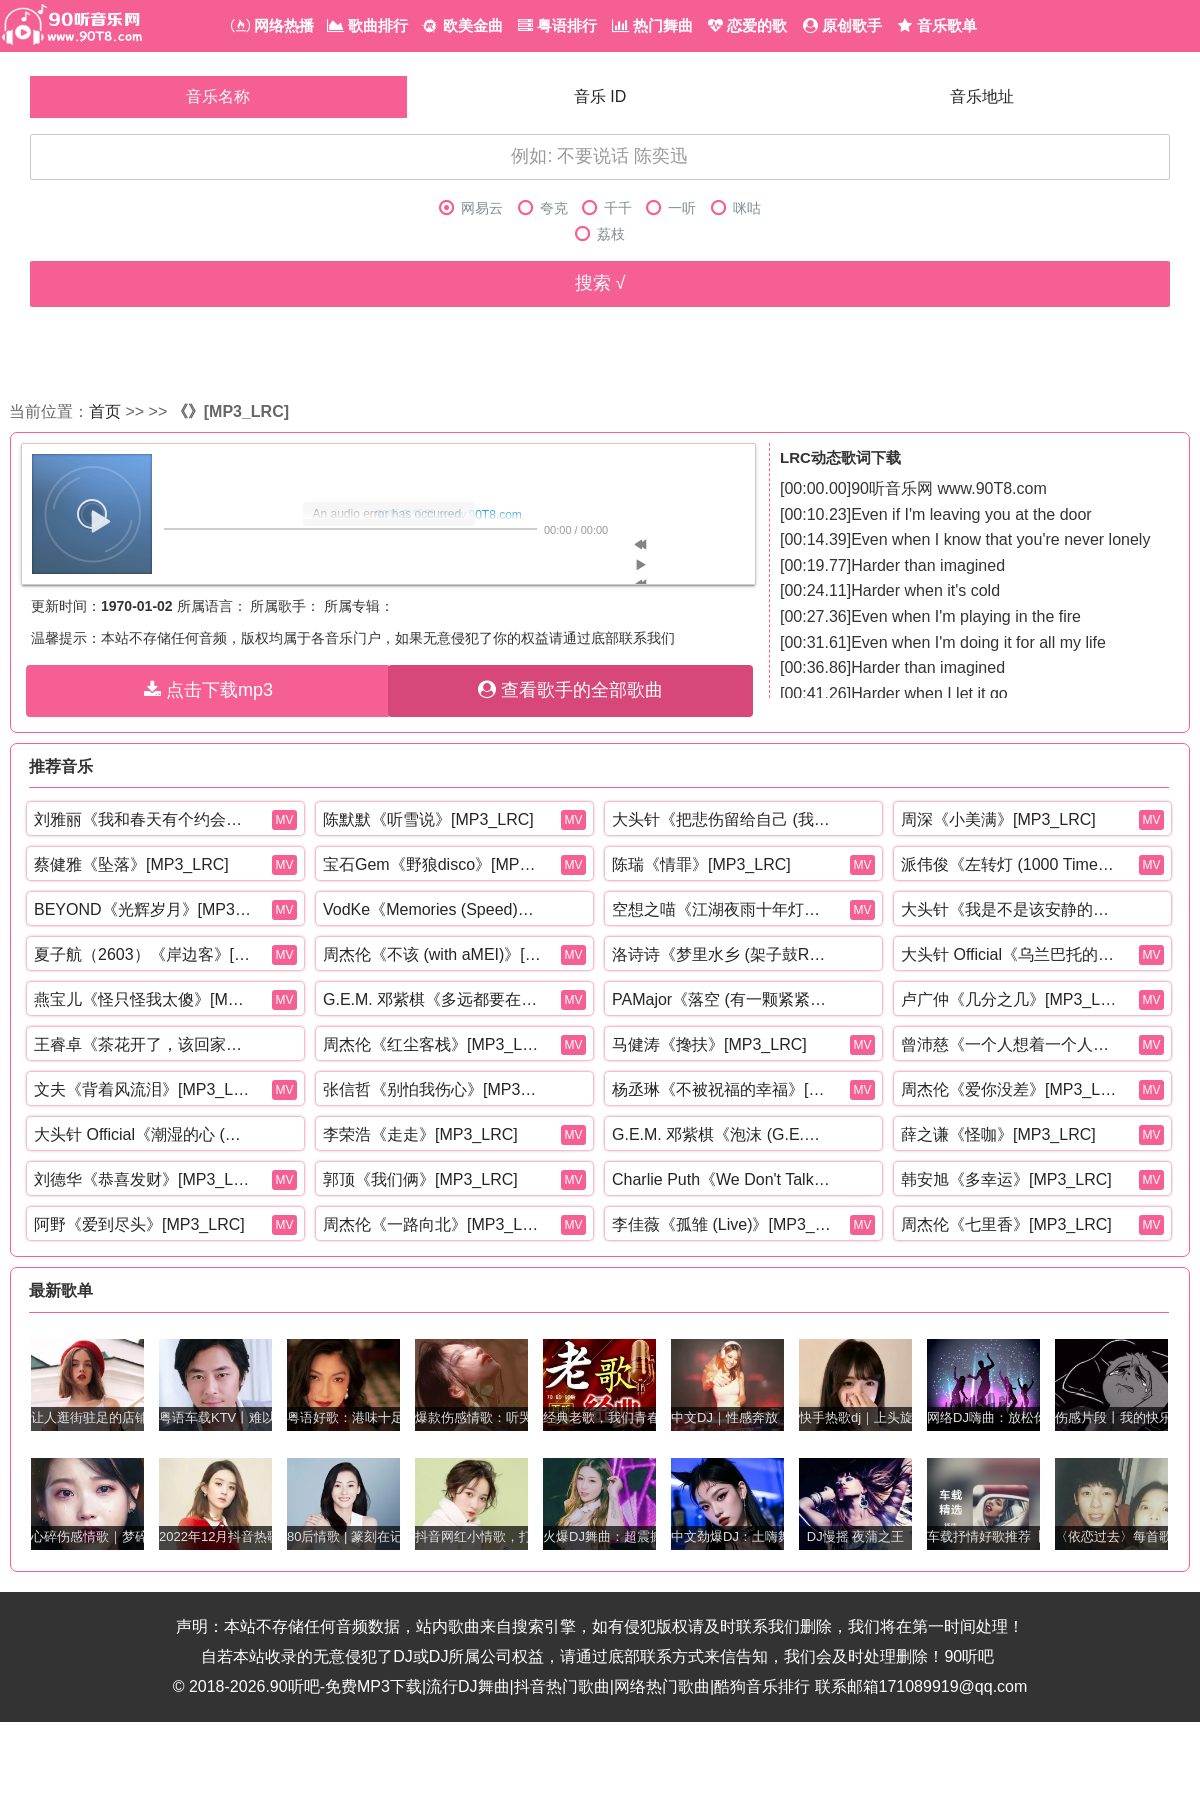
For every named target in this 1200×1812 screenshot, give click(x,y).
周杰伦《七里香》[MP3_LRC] (1006, 1224)
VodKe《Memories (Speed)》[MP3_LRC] (433, 909)
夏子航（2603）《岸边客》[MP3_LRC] (144, 954)
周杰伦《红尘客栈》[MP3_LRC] (433, 1044)
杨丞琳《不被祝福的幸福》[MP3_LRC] (722, 1089)
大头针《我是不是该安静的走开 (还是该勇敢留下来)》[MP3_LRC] (1011, 909)
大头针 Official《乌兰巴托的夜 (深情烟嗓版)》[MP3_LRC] (1011, 954)
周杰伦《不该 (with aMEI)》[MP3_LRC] (433, 954)
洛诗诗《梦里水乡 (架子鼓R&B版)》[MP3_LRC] (722, 954)
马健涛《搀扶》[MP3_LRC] (709, 1044)
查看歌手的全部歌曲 (570, 690)
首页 (105, 411)
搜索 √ (600, 283)
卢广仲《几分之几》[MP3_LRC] (1011, 999)
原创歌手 (842, 25)
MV (285, 820)
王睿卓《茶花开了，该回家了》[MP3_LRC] (144, 1044)
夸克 (543, 208)
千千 (607, 208)
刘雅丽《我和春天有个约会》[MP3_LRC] (144, 819)
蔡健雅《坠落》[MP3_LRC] (131, 864)
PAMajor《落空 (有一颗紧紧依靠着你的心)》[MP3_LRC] (722, 999)
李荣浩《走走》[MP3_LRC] (420, 1134)
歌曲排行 (367, 25)
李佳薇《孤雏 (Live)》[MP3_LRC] (722, 1224)
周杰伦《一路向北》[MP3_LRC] (433, 1224)
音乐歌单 (937, 25)
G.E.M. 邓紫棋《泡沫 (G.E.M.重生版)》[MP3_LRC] (722, 1134)
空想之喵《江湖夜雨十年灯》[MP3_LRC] (722, 909)
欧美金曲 (462, 25)
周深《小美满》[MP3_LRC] (998, 819)
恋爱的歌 (747, 25)
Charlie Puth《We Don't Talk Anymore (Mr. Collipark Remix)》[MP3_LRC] (722, 1179)
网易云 (471, 208)
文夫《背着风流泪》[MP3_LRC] (144, 1089)
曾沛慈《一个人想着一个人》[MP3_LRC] (1011, 1044)
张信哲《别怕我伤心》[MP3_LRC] (433, 1089)
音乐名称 (218, 96)
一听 (671, 208)
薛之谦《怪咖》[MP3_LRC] (998, 1134)
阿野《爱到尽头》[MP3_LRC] (139, 1224)
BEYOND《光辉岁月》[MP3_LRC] (144, 909)
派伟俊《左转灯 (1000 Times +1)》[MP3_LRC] (1011, 864)
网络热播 (272, 25)
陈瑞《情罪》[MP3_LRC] (701, 864)
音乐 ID (600, 96)
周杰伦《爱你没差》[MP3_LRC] (1011, 1089)
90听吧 (969, 1656)
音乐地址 (982, 96)
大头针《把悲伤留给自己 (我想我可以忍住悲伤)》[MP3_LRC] (722, 819)
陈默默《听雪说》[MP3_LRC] (428, 819)
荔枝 (600, 234)
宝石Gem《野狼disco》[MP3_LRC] (433, 864)
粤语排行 (557, 25)
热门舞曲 (652, 25)
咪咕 (736, 208)
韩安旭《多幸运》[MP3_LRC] (1006, 1179)
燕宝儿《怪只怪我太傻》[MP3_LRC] (144, 999)
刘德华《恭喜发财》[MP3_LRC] (144, 1179)
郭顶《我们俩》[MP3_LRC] (420, 1179)
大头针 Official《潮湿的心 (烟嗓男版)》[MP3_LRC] (144, 1134)
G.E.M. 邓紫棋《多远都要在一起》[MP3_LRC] (433, 999)
